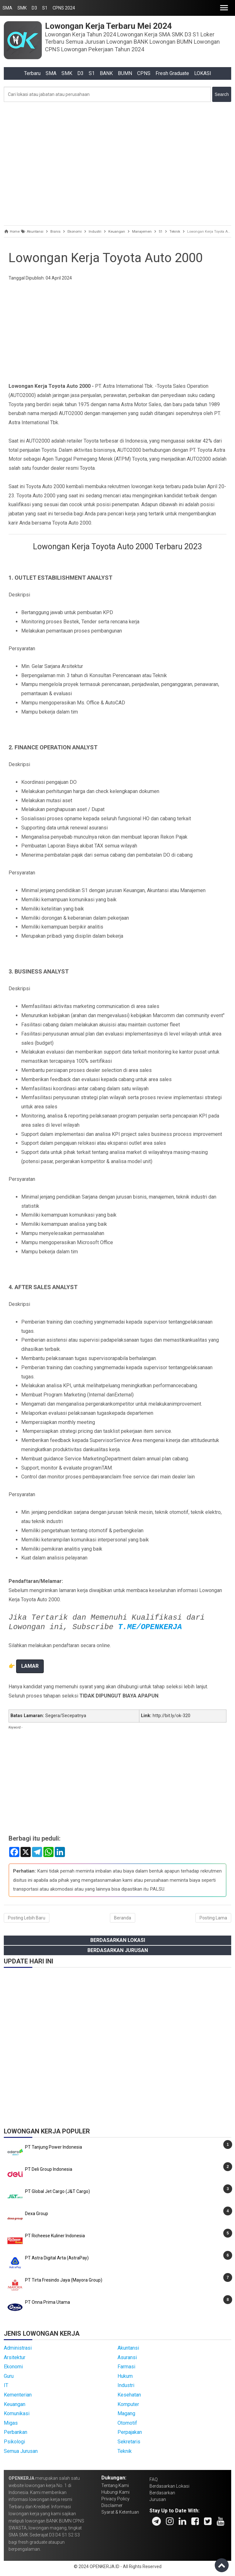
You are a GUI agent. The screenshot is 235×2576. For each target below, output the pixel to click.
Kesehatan (129, 2395)
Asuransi (127, 2357)
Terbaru (32, 73)
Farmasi (126, 2367)
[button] (224, 8)
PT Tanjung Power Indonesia (53, 2147)
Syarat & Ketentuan (120, 2512)
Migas (11, 2423)
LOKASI (202, 73)
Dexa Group (36, 2213)
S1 (45, 7)
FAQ (153, 2479)
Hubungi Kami (115, 2492)
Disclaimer (112, 2505)
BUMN (125, 73)
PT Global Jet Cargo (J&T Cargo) (57, 2191)
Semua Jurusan (21, 2451)
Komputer (128, 2404)
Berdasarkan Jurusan (117, 1950)
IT (6, 2385)
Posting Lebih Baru (26, 1917)
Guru (9, 2376)
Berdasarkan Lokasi (117, 1940)
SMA (7, 7)
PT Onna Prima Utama (47, 2302)
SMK (22, 7)
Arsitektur (14, 2357)
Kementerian (18, 2395)
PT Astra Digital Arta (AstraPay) (57, 2257)
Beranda (122, 1917)
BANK (106, 73)
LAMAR (30, 1666)
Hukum (125, 2376)
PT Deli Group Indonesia (48, 2169)
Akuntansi (128, 2348)
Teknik (125, 2451)
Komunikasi (16, 2413)
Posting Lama (213, 1917)
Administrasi (18, 2348)
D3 (34, 7)
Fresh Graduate (172, 73)
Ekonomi (13, 2367)
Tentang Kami (115, 2485)
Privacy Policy (115, 2498)
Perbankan (15, 2432)
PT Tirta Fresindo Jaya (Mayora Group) (63, 2280)
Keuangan (14, 2404)
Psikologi (14, 2442)
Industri (126, 2385)
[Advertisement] (117, 162)
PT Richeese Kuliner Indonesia (55, 2235)
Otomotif (127, 2423)
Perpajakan (130, 2432)
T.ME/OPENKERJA (150, 1627)
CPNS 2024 (64, 7)
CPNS (143, 73)
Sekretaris (129, 2442)
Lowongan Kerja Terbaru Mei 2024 (108, 26)
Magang (126, 2413)
